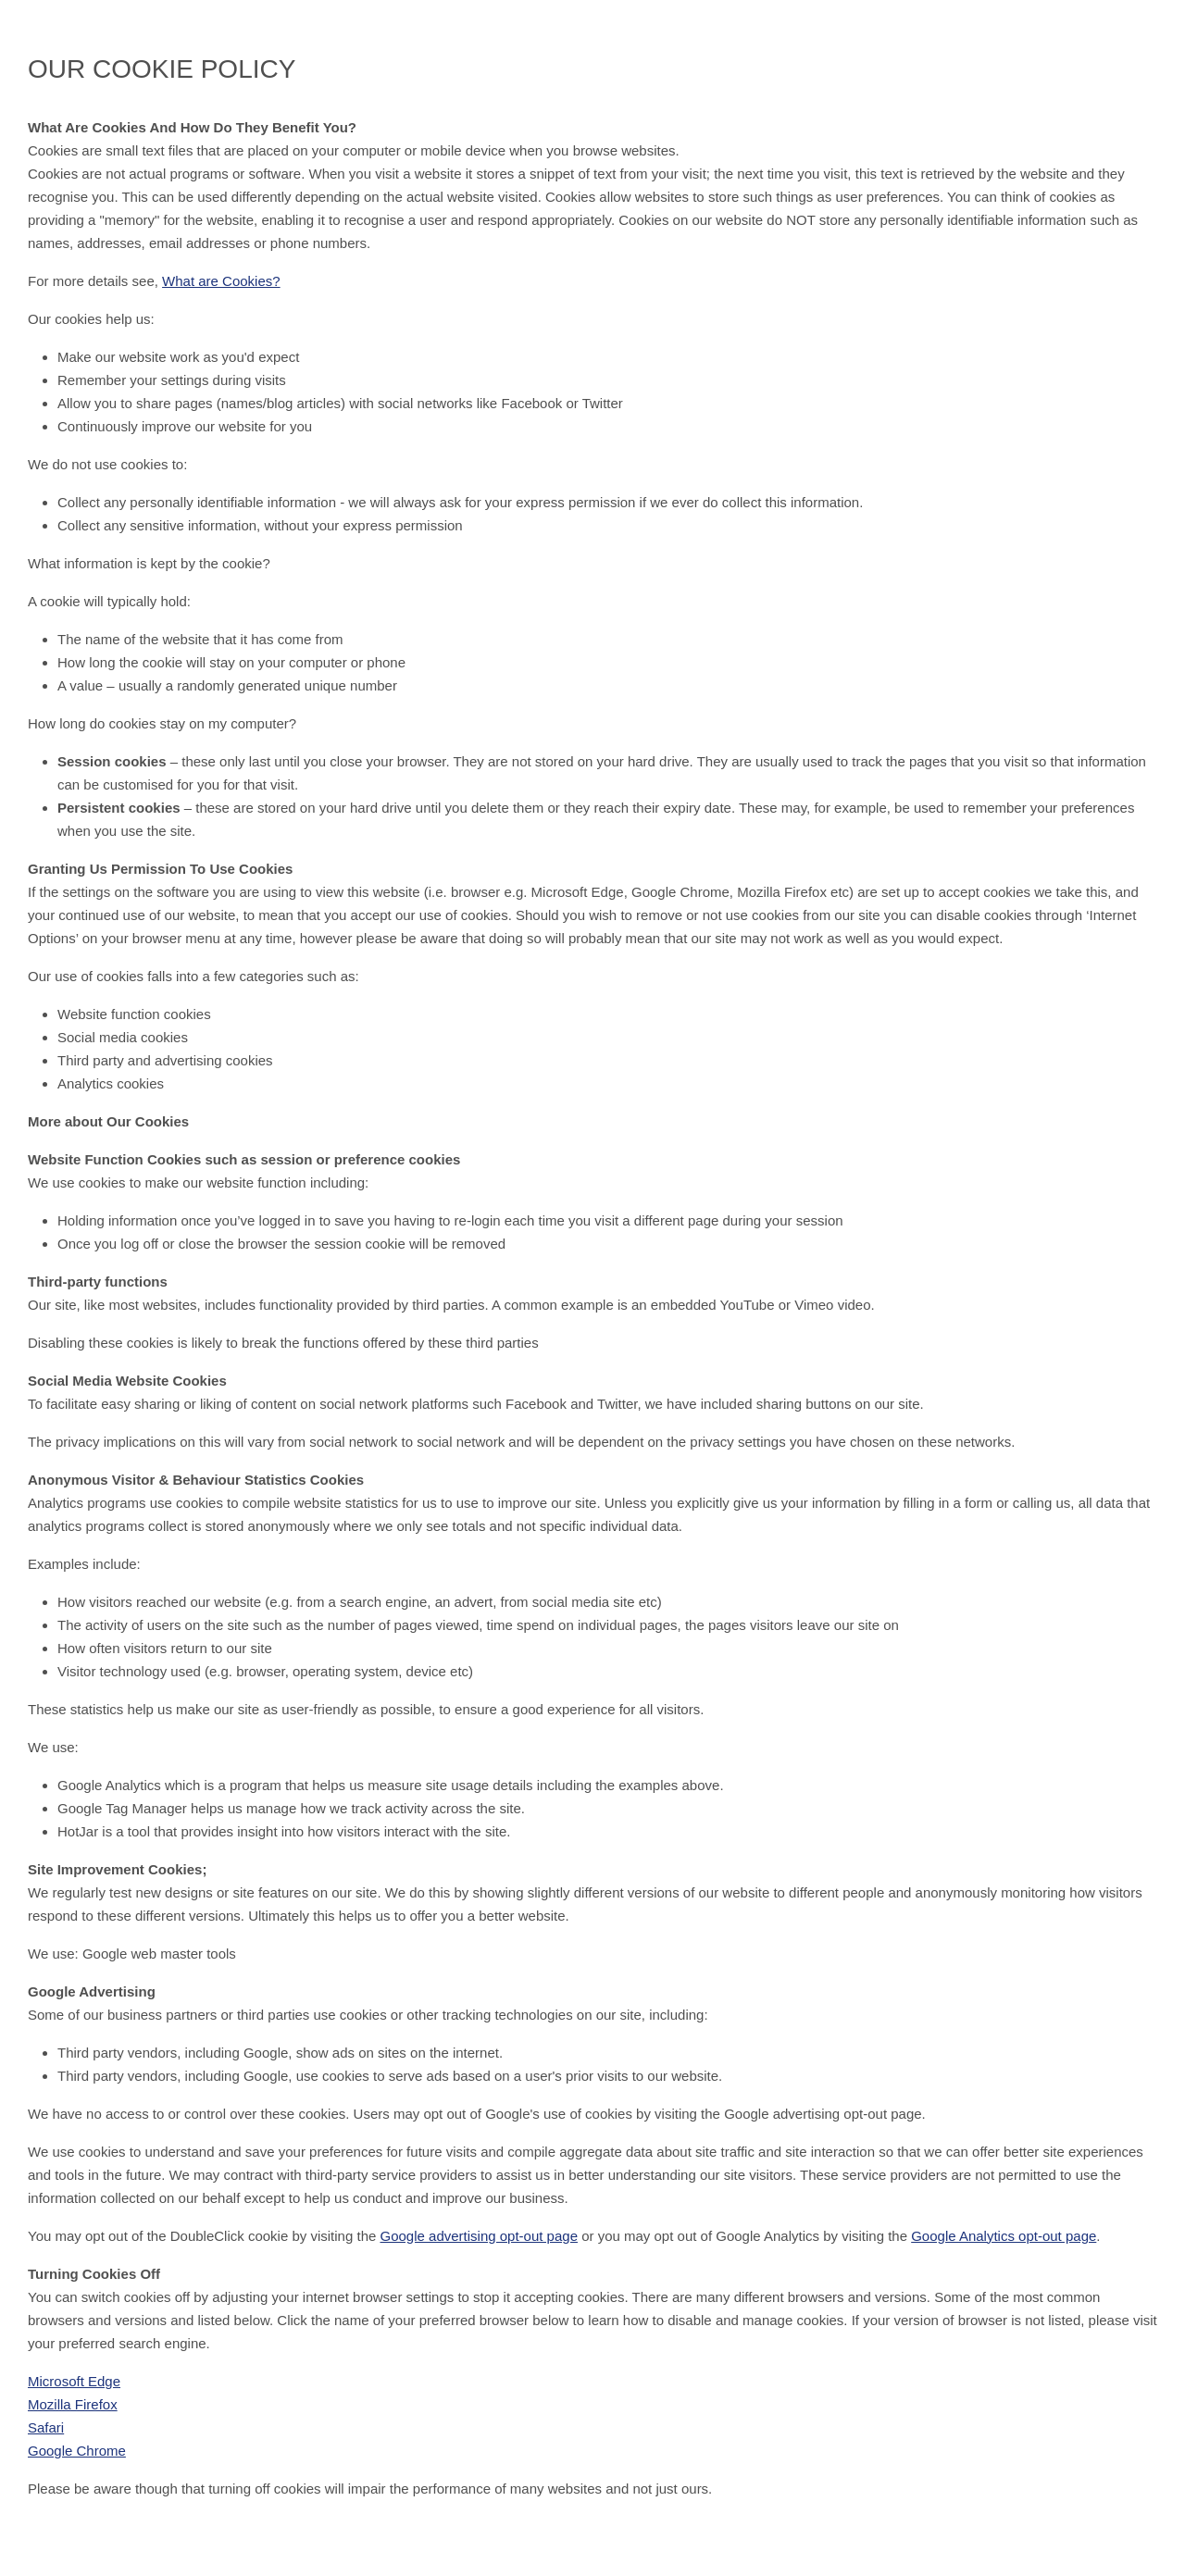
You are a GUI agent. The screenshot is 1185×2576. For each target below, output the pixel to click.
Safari (46, 2427)
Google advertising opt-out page (479, 2236)
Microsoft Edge (74, 2381)
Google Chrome (77, 2450)
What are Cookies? (221, 281)
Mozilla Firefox (73, 2404)
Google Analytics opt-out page (1003, 2236)
